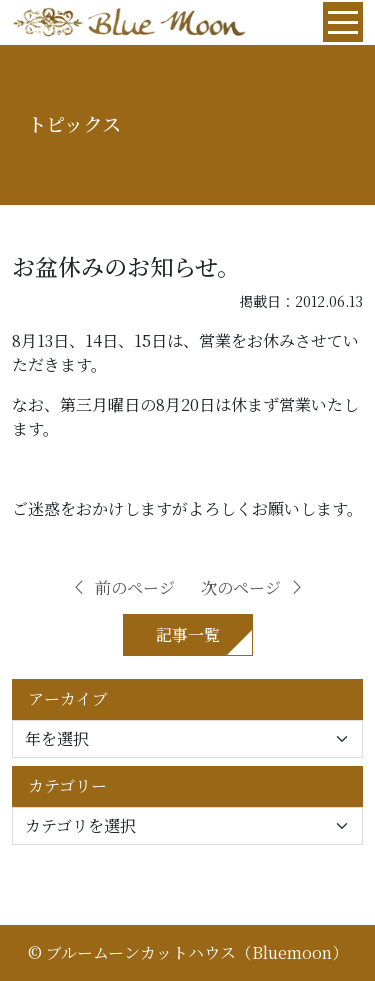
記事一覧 (188, 634)
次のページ (253, 587)
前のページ (123, 587)
